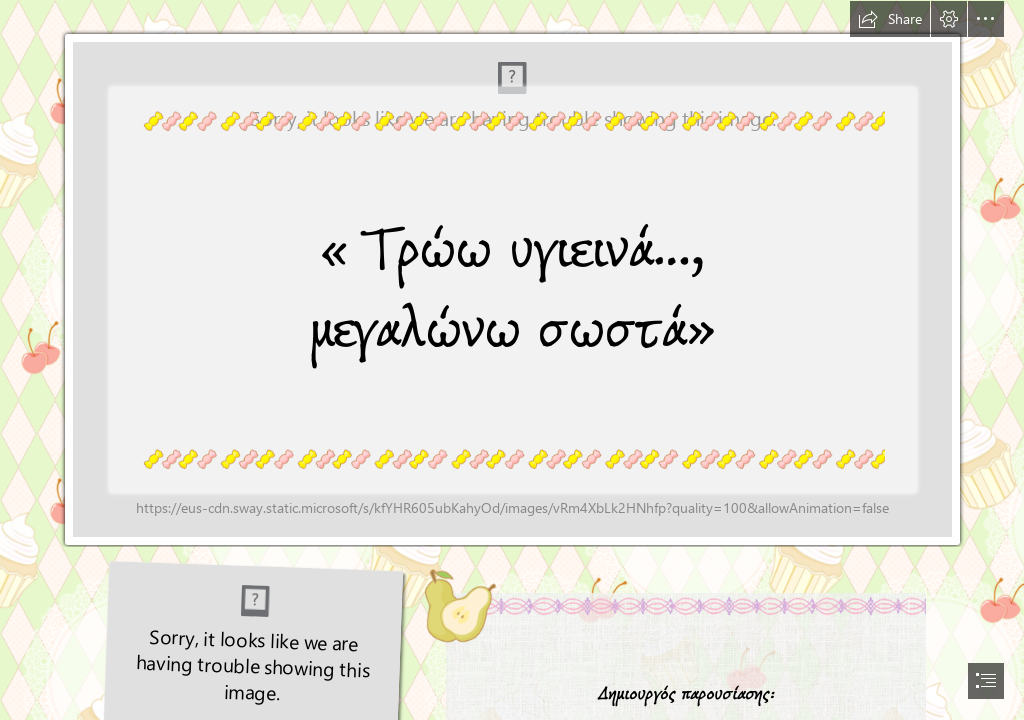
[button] (890, 19)
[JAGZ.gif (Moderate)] (512, 274)
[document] (512, 360)
